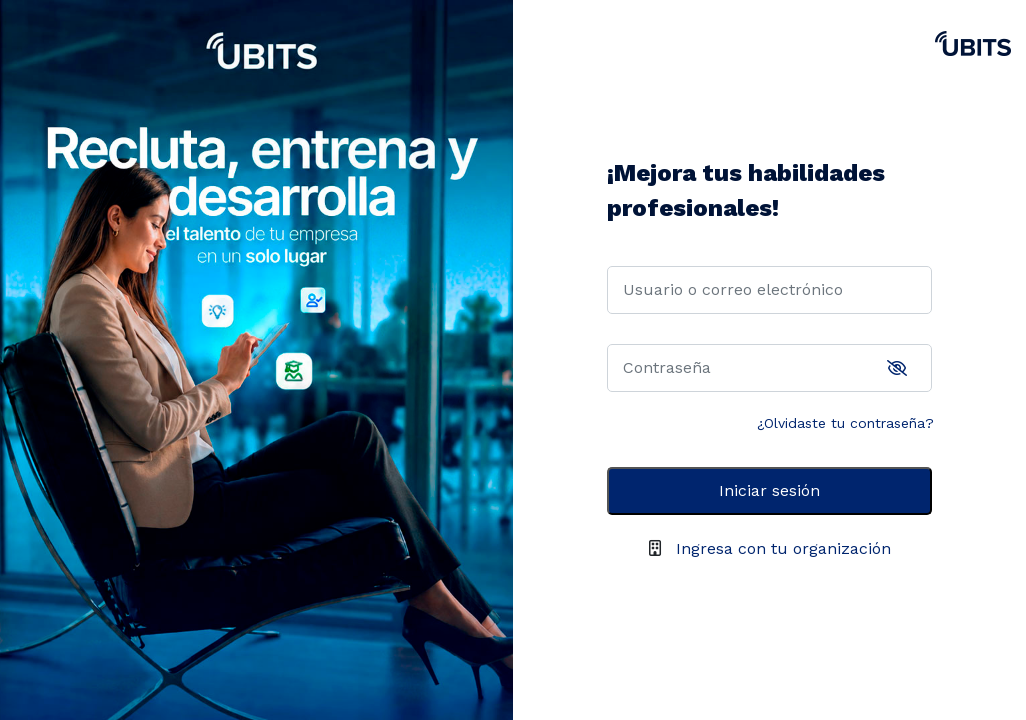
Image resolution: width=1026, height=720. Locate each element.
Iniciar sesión (769, 490)
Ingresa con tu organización (783, 548)
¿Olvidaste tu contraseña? (845, 423)
